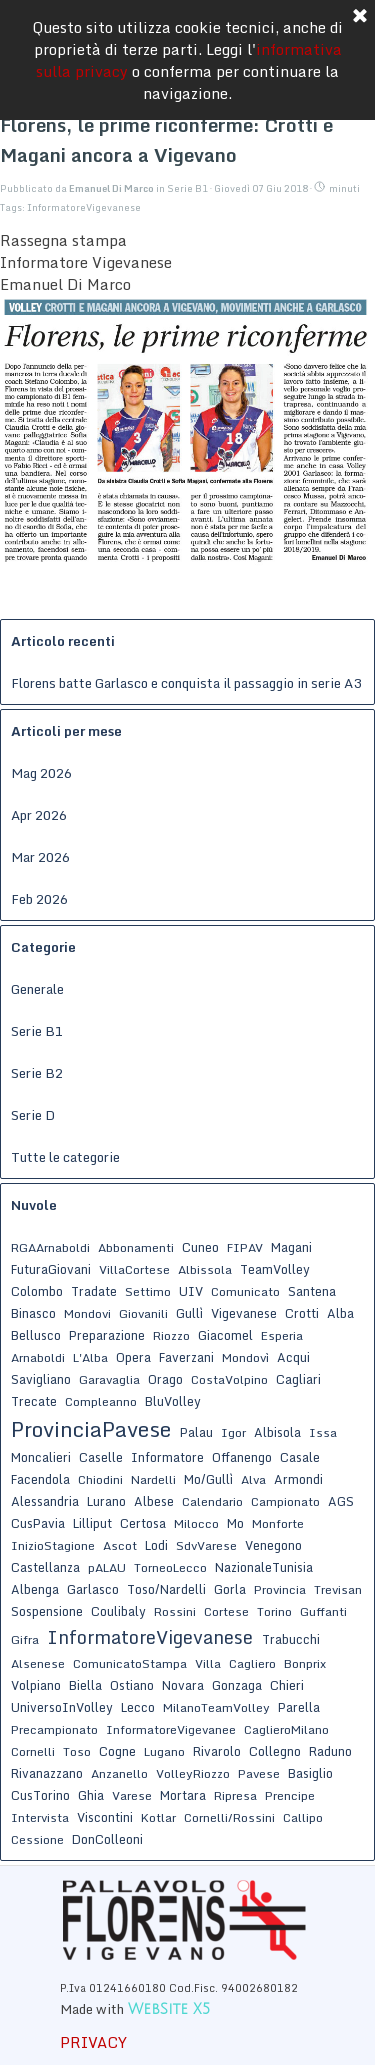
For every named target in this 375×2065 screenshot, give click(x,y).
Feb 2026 (39, 899)
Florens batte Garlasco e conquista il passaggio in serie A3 (186, 683)
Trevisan (338, 1589)
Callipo (303, 1817)
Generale (37, 989)
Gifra (25, 1639)
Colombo (37, 1291)
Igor (233, 1432)
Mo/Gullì (208, 1479)
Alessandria (45, 1501)
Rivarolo (217, 1751)
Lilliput (92, 1523)
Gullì (189, 1313)
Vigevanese (244, 1313)
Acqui (293, 1357)
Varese (132, 1795)
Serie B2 (37, 1073)
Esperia (282, 1335)
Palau (196, 1432)
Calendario (212, 1501)
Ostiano (132, 1685)
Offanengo (242, 1457)
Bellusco (36, 1335)
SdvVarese (206, 1545)
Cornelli (33, 1751)
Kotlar (158, 1817)
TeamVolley (275, 1269)
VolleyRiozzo (193, 1773)
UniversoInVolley (62, 1707)
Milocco (196, 1523)
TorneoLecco (170, 1567)
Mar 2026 (40, 857)
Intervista (40, 1817)
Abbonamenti (136, 1247)
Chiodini (100, 1479)
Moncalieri (41, 1457)
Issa (323, 1432)
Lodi (156, 1545)
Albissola (205, 1269)
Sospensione (47, 1611)
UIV (191, 1291)
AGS (341, 1501)
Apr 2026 (39, 815)
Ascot (120, 1545)
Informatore (167, 1457)
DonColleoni (107, 1839)
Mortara (183, 1795)
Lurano (106, 1501)
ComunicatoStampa (130, 1663)
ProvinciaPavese (91, 1429)
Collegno (275, 1751)
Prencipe (290, 1795)
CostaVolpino (229, 1379)
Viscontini (105, 1817)
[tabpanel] (185, 1997)
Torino (274, 1611)
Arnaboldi (38, 1357)
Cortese (226, 1611)
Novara (183, 1685)
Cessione (37, 1839)
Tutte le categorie (65, 1157)
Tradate (94, 1291)
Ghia (91, 1795)
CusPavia (38, 1523)
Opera (133, 1357)
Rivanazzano (47, 1773)
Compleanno (101, 1401)
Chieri (287, 1685)
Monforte (278, 1523)
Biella (85, 1685)
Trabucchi (291, 1639)
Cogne (117, 1751)
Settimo (148, 1291)
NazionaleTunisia (264, 1567)
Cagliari (298, 1379)
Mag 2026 (41, 773)
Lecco (138, 1707)
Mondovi (87, 1313)
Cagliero (252, 1663)
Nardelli (153, 1479)
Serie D (33, 1115)
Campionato (285, 1501)
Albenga (35, 1589)
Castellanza (45, 1567)
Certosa (143, 1523)
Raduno (330, 1751)
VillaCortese (134, 1269)
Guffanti (323, 1611)
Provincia (280, 1589)
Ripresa (235, 1795)
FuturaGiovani (51, 1269)
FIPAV (245, 1247)
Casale (300, 1457)
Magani (291, 1247)
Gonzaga (237, 1685)
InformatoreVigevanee (171, 1729)
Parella (299, 1707)
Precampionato (54, 1729)
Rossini (175, 1611)
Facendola (40, 1479)
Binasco (33, 1313)
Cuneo (200, 1247)
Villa (208, 1663)
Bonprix (305, 1663)
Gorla (230, 1589)
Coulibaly (118, 1611)
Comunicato (245, 1291)
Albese (154, 1501)
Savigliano (41, 1379)
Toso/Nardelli (166, 1589)
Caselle (101, 1457)
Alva (253, 1479)
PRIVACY (93, 2042)
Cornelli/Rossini (229, 1817)
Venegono (273, 1545)
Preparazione (107, 1335)
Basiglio (310, 1773)
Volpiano (36, 1685)
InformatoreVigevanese (84, 207)
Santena (312, 1291)
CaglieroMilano (286, 1729)
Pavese (259, 1773)
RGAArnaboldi (50, 1247)
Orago (165, 1379)
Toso (77, 1751)
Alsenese (38, 1663)
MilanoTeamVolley (216, 1707)
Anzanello (119, 1773)
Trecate (34, 1401)
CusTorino (40, 1795)
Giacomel (225, 1335)
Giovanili (143, 1313)
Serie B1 (37, 1031)
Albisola (277, 1432)
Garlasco (93, 1589)
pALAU (107, 1567)
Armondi (298, 1479)
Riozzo (171, 1335)
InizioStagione (53, 1545)
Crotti (302, 1313)
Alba (340, 1313)
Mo (235, 1523)
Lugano (164, 1751)
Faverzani (186, 1357)
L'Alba (90, 1357)
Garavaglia (109, 1379)
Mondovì (245, 1357)
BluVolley (173, 1401)
